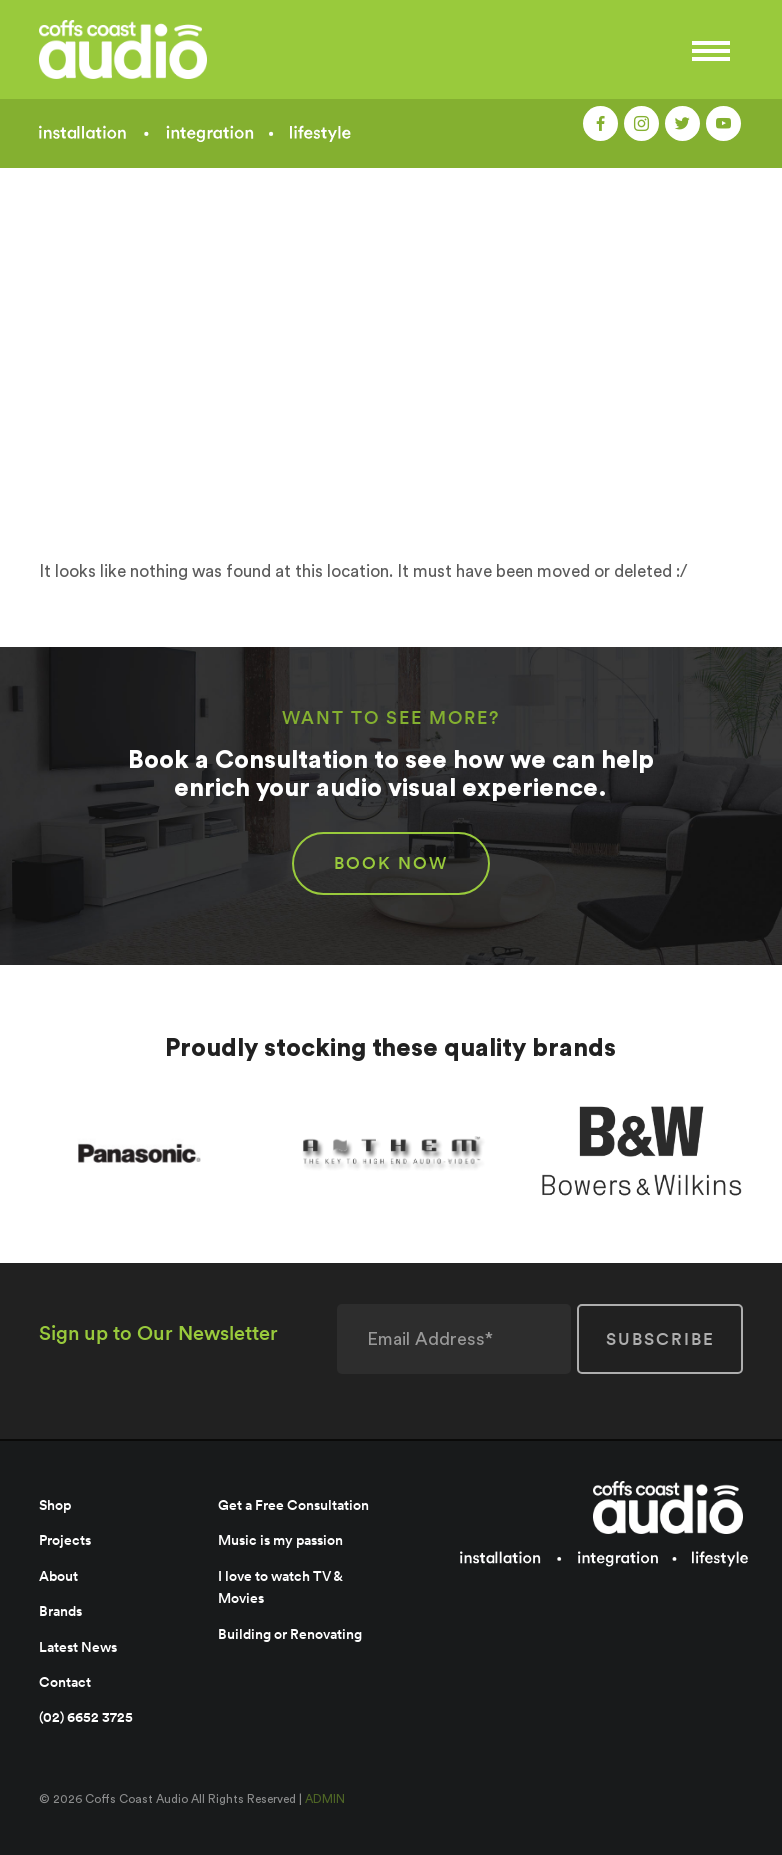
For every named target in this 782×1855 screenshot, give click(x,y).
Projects (65, 1540)
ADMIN (325, 1799)
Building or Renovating (290, 1634)
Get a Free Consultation (293, 1505)
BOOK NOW (391, 863)
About (58, 1576)
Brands (60, 1611)
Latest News (78, 1647)
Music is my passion (280, 1540)
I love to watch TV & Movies (280, 1587)
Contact (65, 1682)
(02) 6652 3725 (86, 1717)
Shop (55, 1505)
